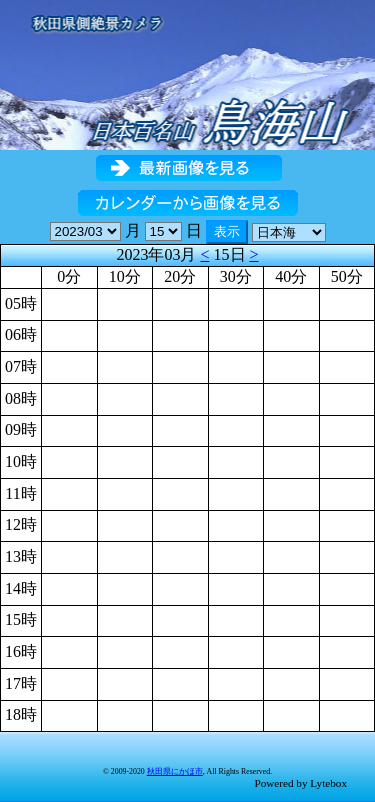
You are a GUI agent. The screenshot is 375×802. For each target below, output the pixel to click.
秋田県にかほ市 (175, 771)
